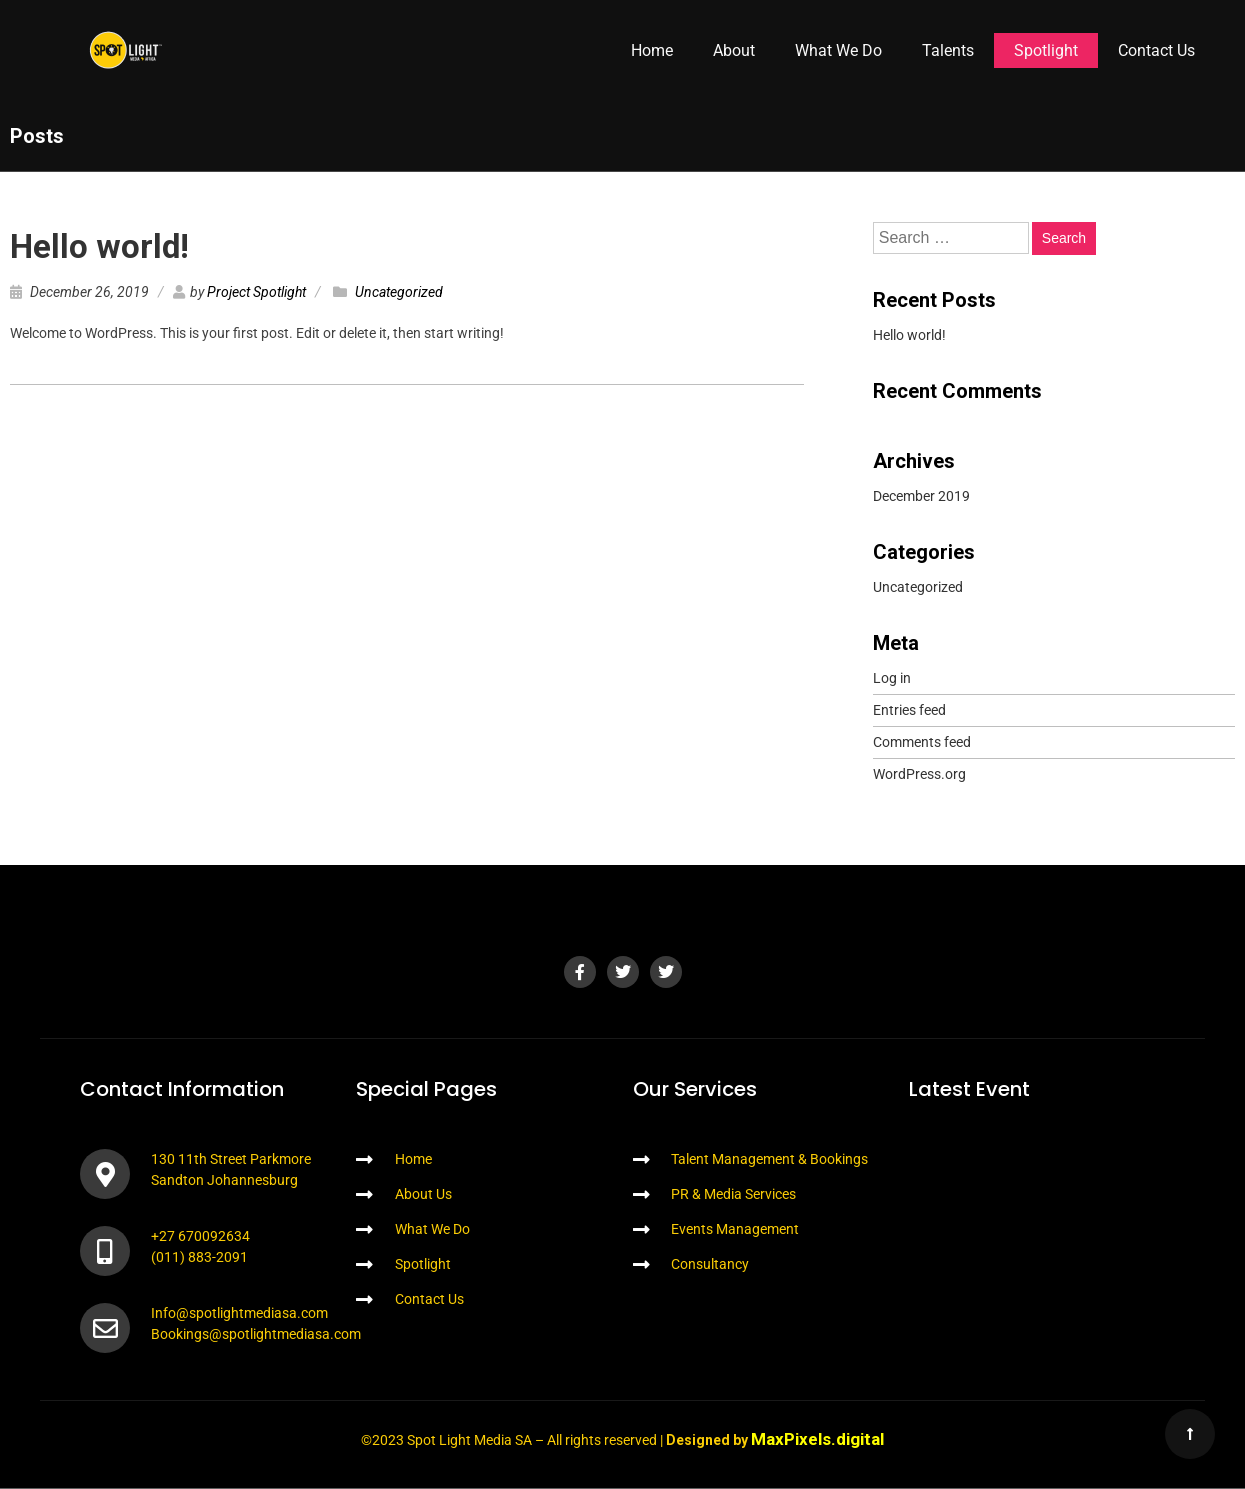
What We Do (838, 50)
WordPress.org (919, 774)
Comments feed (922, 742)
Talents (948, 50)
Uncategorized (399, 292)
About (734, 50)
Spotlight (1046, 50)
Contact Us (1156, 50)
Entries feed (909, 710)
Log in (892, 678)
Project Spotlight (256, 292)
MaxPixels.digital (817, 1439)
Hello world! (99, 246)
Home (652, 50)
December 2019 (921, 496)
